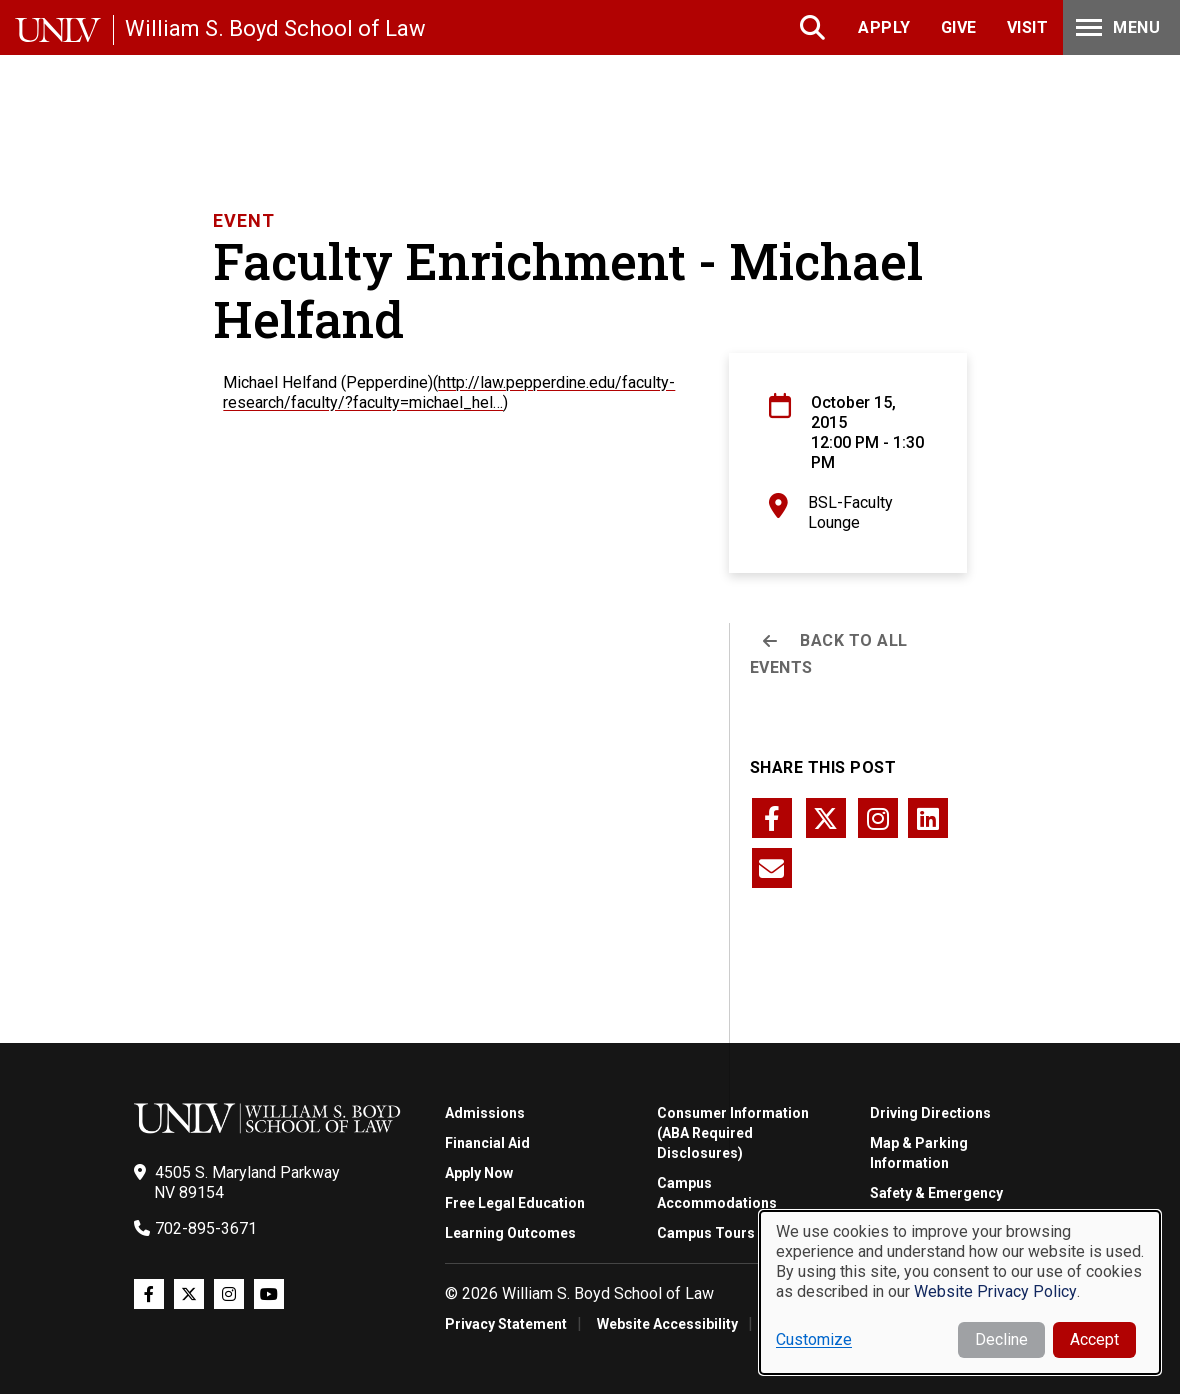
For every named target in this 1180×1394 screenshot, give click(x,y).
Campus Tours (706, 1233)
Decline (1001, 1339)
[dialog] (960, 1292)
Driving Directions (930, 1113)
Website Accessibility (667, 1324)
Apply (884, 27)
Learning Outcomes (510, 1233)
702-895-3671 (206, 1228)
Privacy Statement (506, 1324)
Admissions (485, 1113)
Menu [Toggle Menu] (1116, 27)
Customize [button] (814, 1339)
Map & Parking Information (919, 1153)
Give (959, 27)
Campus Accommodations (717, 1193)
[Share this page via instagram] (878, 818)
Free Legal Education (515, 1203)
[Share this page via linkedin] (928, 818)
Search (814, 27)
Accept (1094, 1339)
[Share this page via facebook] (772, 818)
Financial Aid (487, 1143)
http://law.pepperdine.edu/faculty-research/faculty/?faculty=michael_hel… (449, 392)
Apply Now (479, 1173)
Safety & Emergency (936, 1193)
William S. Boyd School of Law (275, 28)
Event (244, 220)
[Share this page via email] (772, 868)
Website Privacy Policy (995, 1291)
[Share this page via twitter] (826, 818)
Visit (1028, 27)
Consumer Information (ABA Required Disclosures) (733, 1133)
